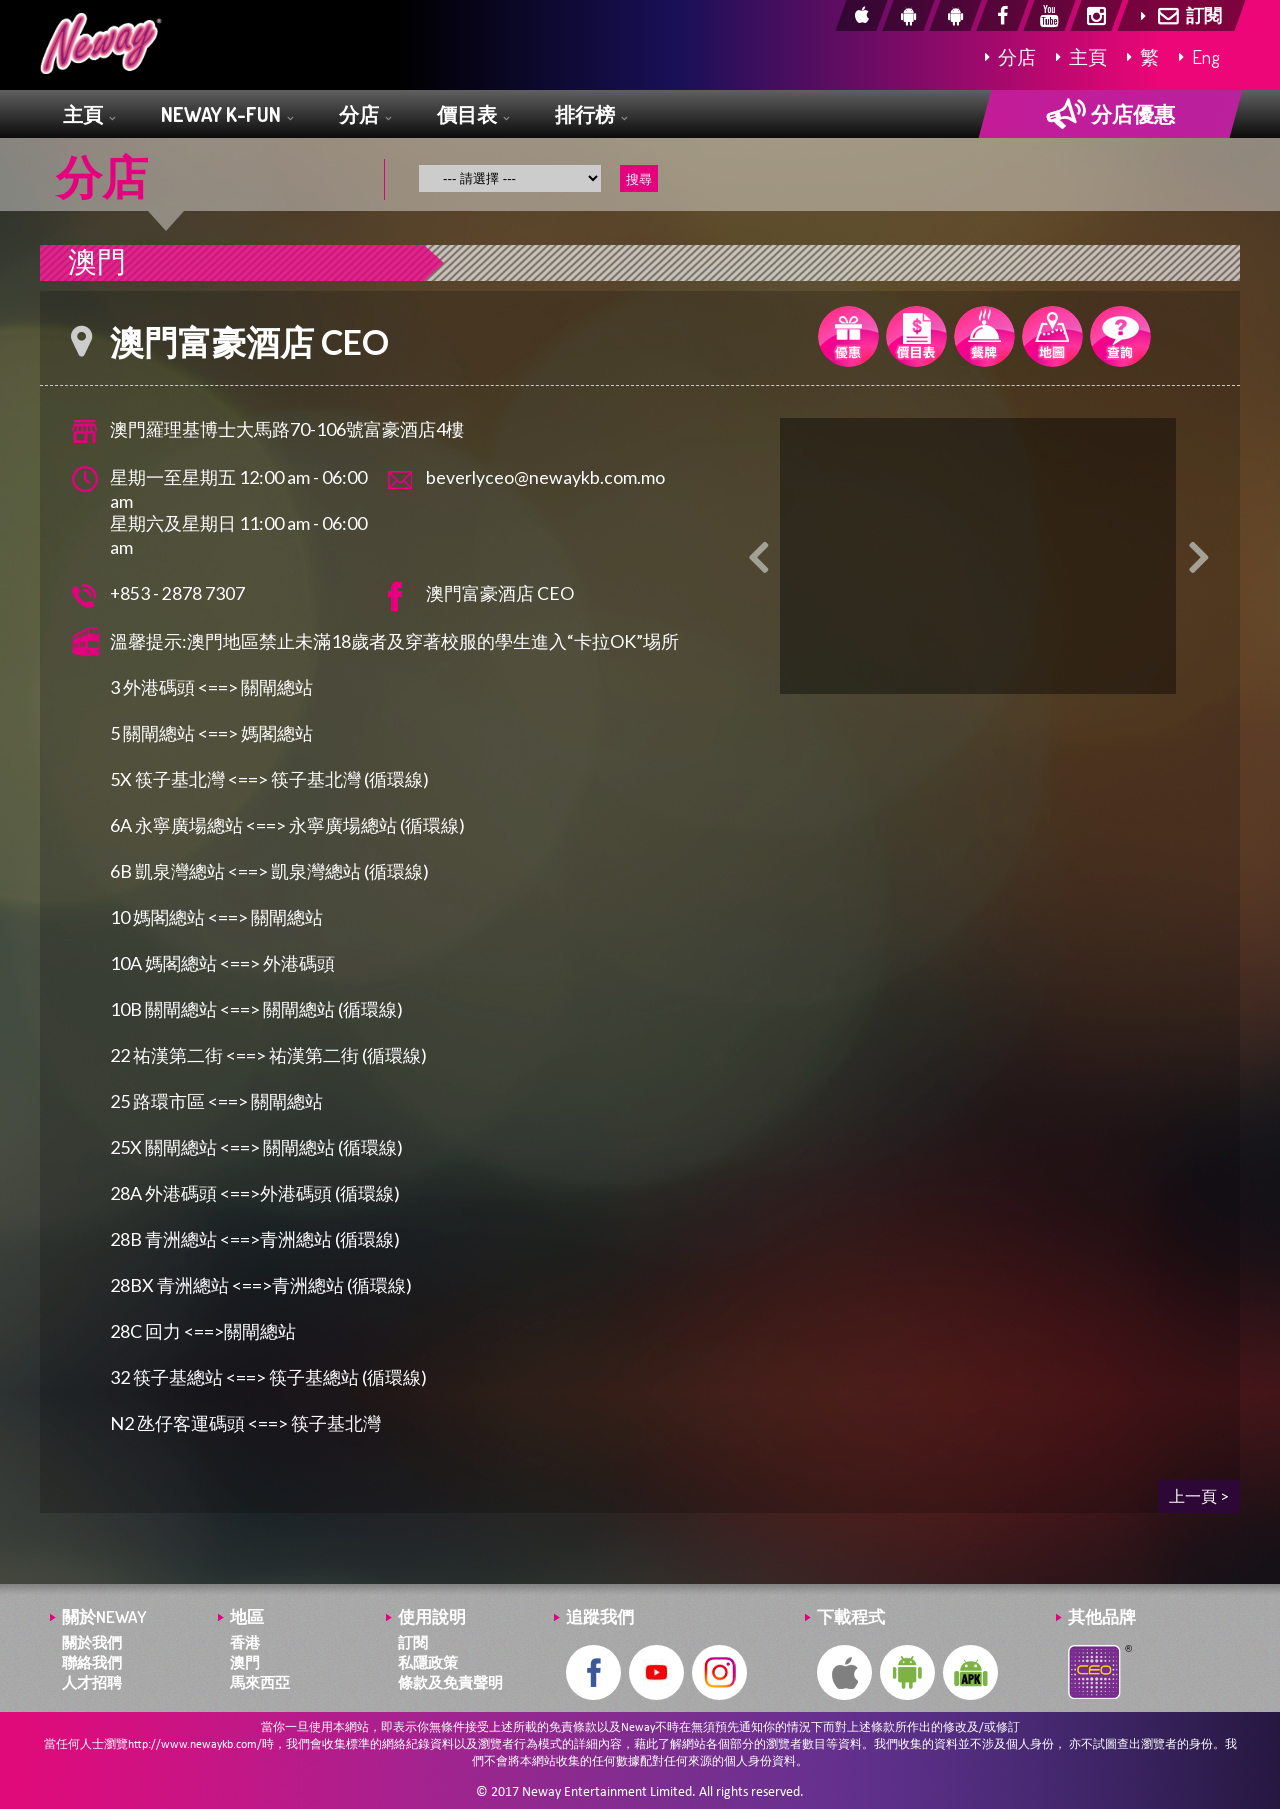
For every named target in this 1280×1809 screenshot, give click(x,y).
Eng (1199, 56)
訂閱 (413, 1642)
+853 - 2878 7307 (178, 593)
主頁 (1081, 56)
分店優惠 (1110, 114)
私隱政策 (428, 1662)
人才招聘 (92, 1682)
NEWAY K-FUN (227, 116)
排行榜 (591, 116)
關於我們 (92, 1642)
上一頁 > (1199, 1495)
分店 (1010, 56)
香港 (245, 1642)
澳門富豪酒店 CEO (500, 593)
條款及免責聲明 (450, 1682)
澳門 (245, 1662)
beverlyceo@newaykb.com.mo (545, 477)
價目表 (473, 116)
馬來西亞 (260, 1682)
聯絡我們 (92, 1662)
